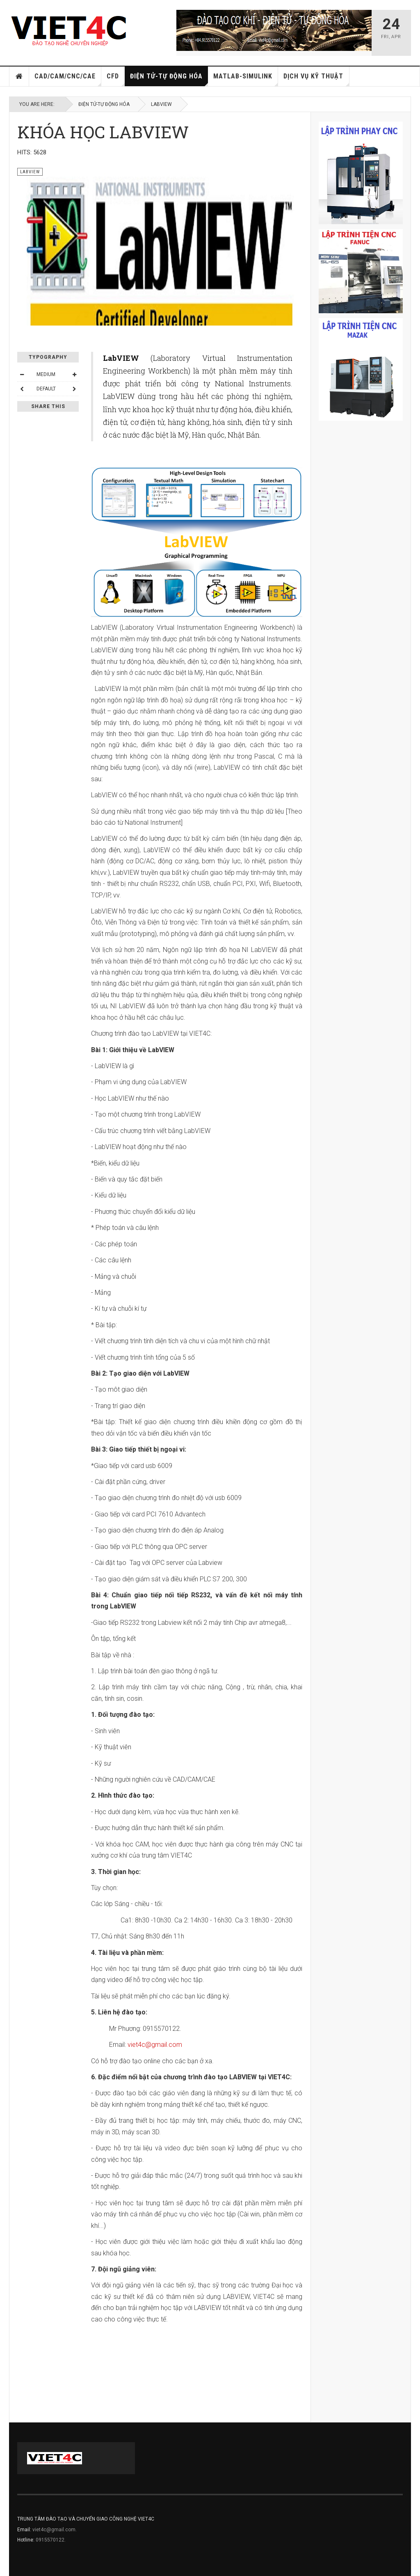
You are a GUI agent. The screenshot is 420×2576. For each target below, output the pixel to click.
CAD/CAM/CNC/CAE (67, 79)
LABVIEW (161, 104)
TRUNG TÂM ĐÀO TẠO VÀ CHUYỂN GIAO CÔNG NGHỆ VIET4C (85, 2519)
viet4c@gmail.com (155, 2044)
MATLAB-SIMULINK (245, 79)
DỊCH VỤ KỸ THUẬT (316, 79)
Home (19, 76)
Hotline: (26, 2540)
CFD (116, 79)
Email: (24, 2529)
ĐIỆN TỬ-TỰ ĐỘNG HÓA (169, 79)
